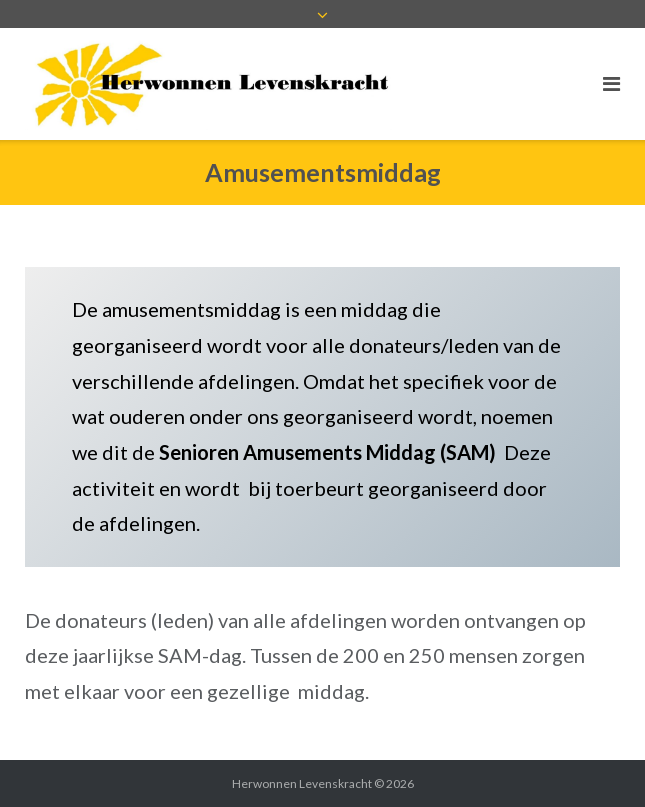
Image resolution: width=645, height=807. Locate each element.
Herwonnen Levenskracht (302, 783)
